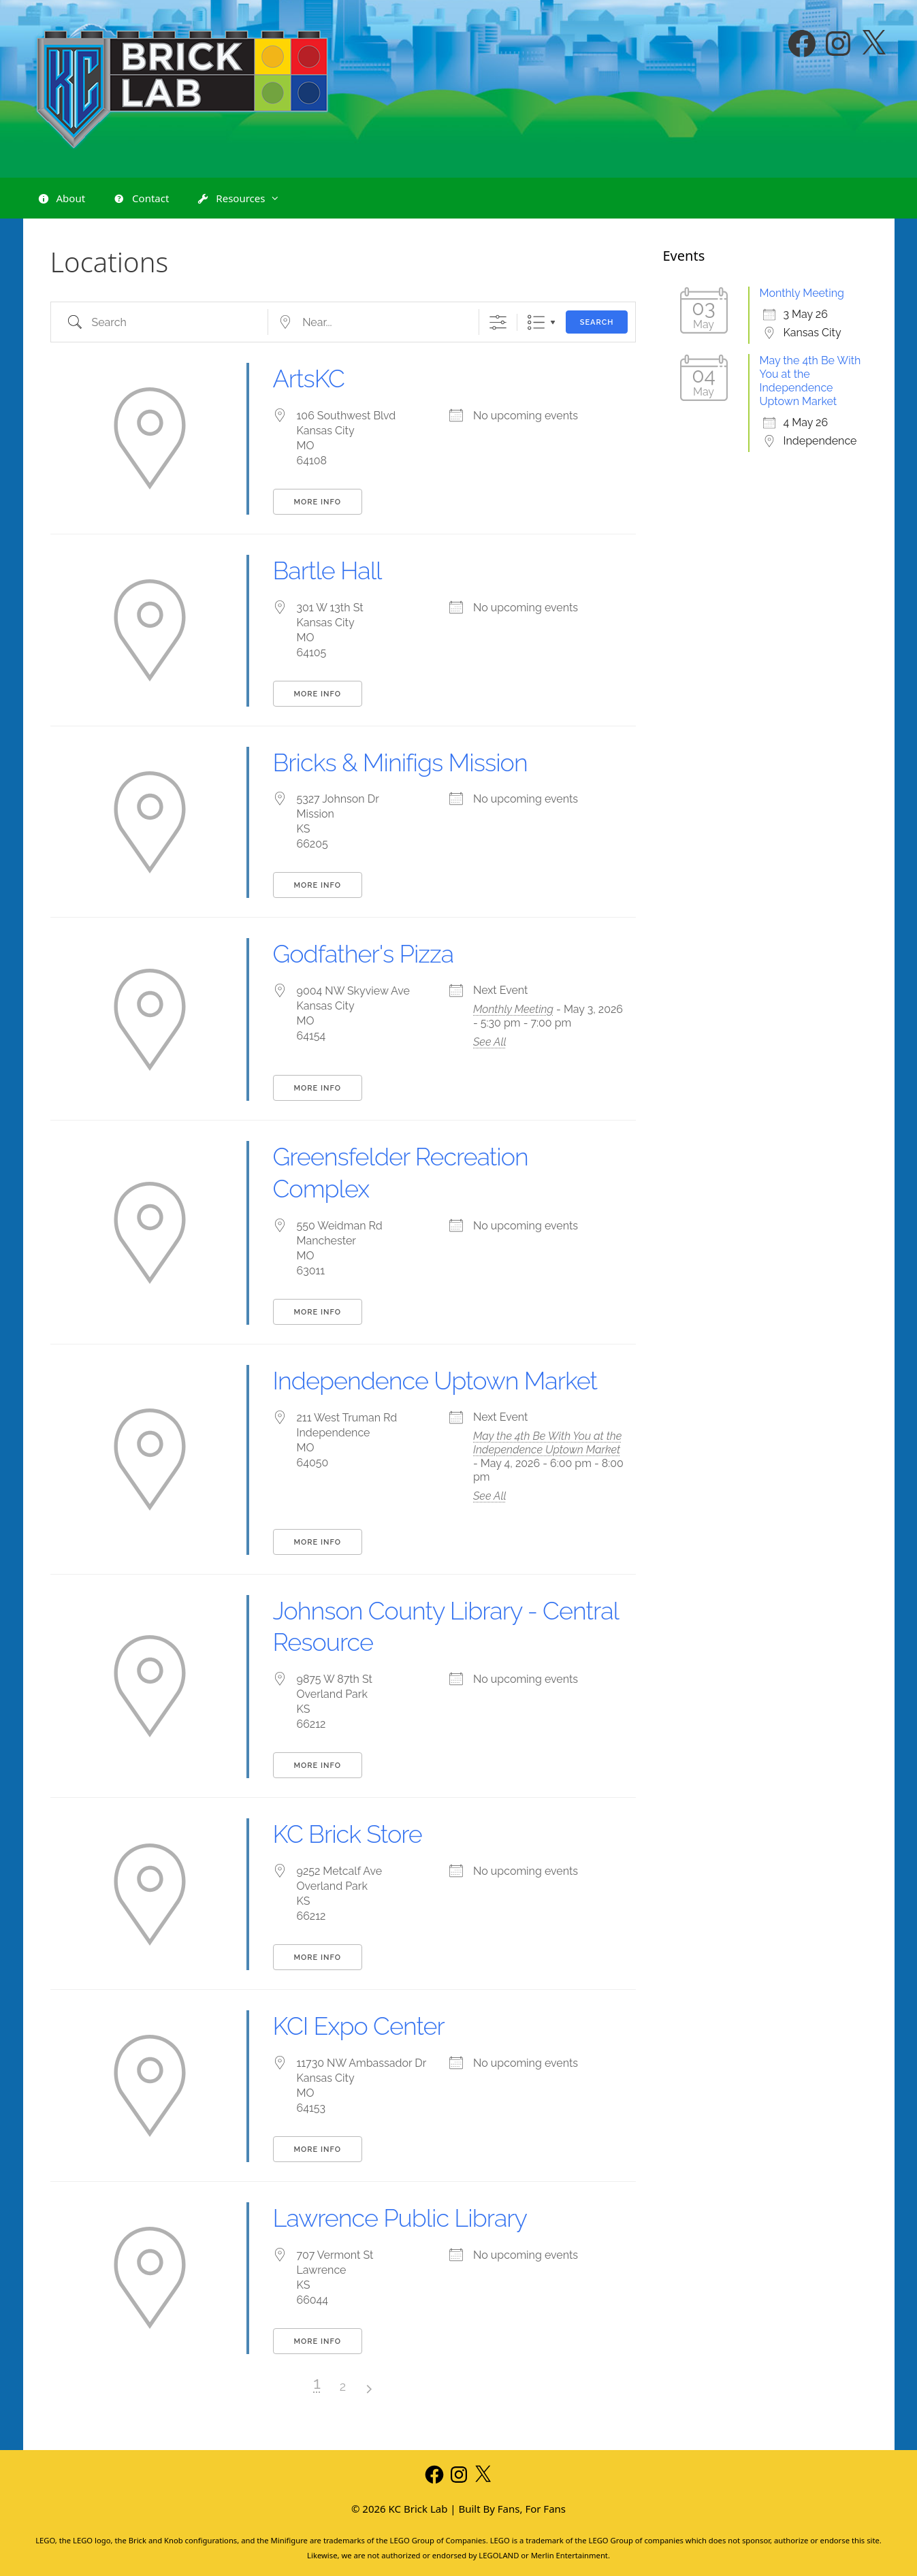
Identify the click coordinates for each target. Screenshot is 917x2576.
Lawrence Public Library (400, 2218)
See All (489, 1041)
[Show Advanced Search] (497, 322)
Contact (140, 198)
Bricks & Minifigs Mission (400, 762)
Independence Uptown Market (435, 1380)
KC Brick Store (347, 1834)
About (61, 198)
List (536, 322)
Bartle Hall (327, 570)
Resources (244, 198)
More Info (317, 502)
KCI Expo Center (359, 2026)
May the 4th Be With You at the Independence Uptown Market (547, 1443)
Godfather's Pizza (363, 953)
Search (597, 322)
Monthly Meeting (513, 1009)
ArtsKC (308, 378)
